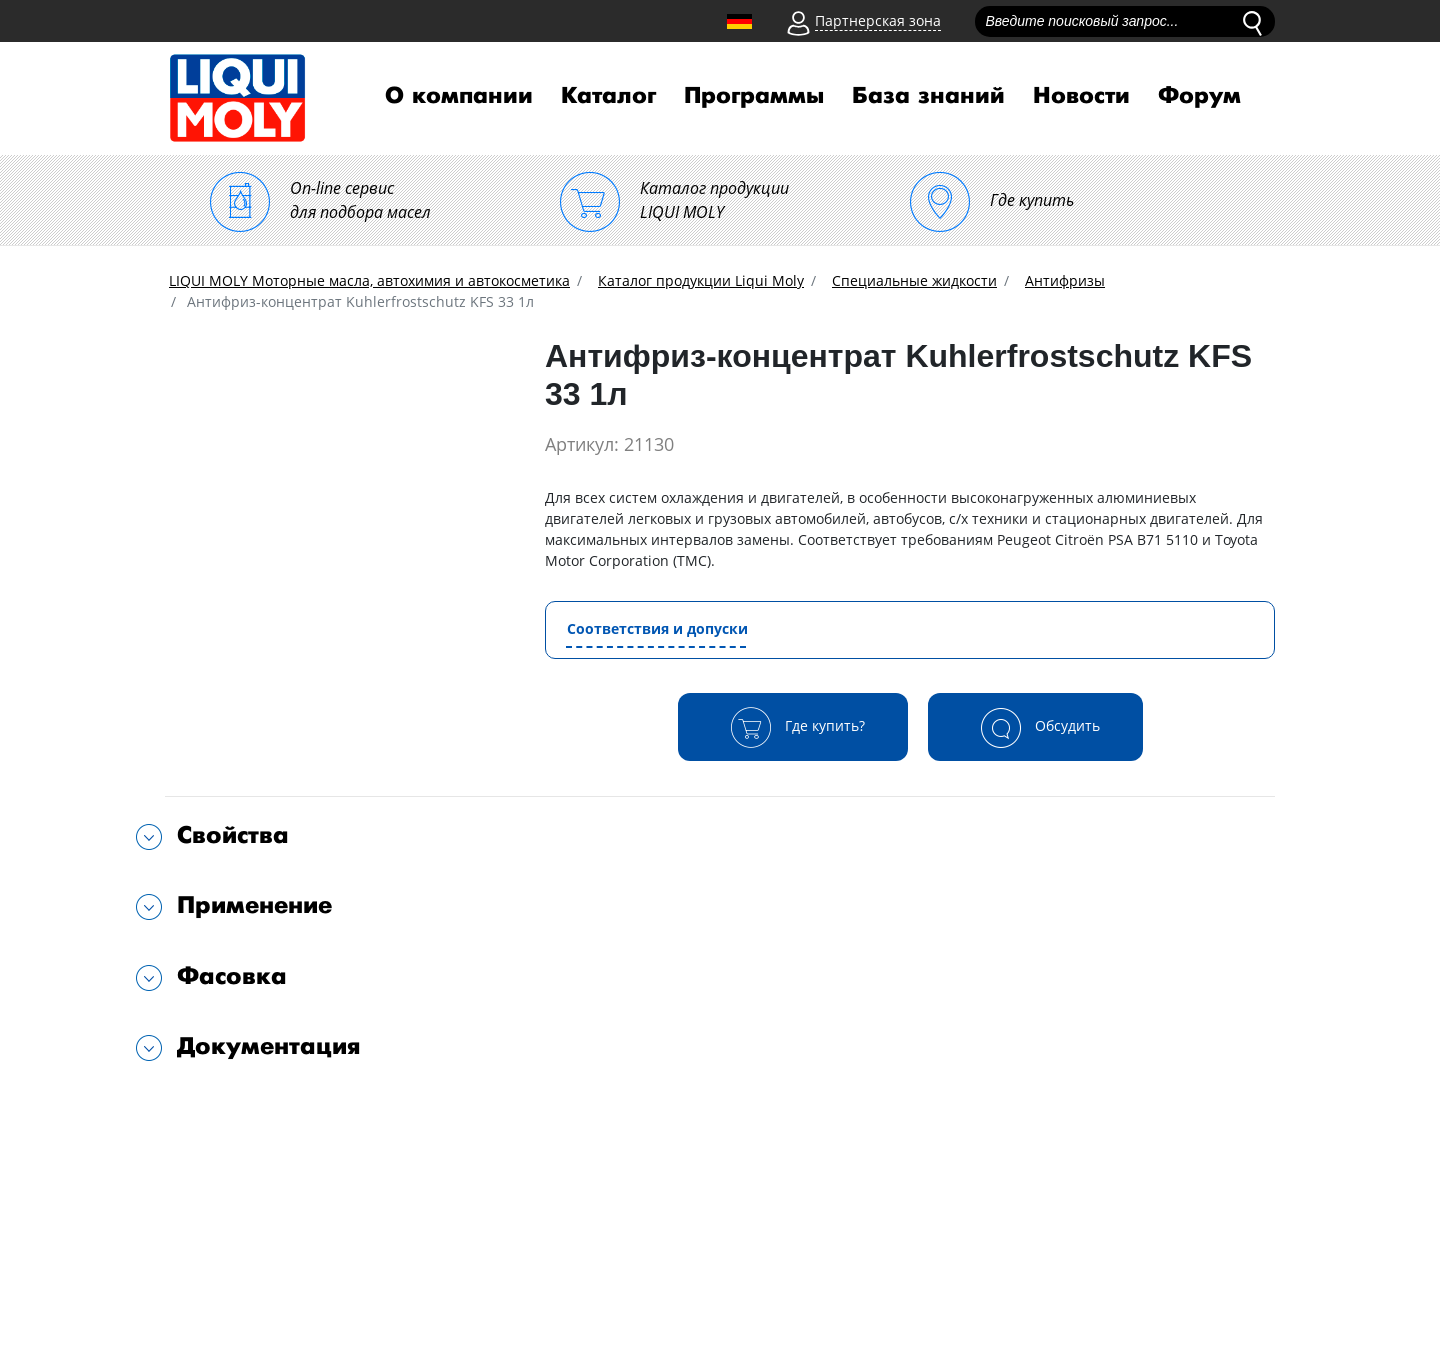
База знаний (928, 96)
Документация (269, 1046)
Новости (1081, 96)
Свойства (233, 835)
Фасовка (232, 976)
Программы (754, 96)
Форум (1199, 96)
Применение (254, 905)
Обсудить (1035, 727)
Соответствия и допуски (657, 628)
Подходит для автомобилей (278, 1110)
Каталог (608, 96)
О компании (459, 96)
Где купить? (793, 727)
